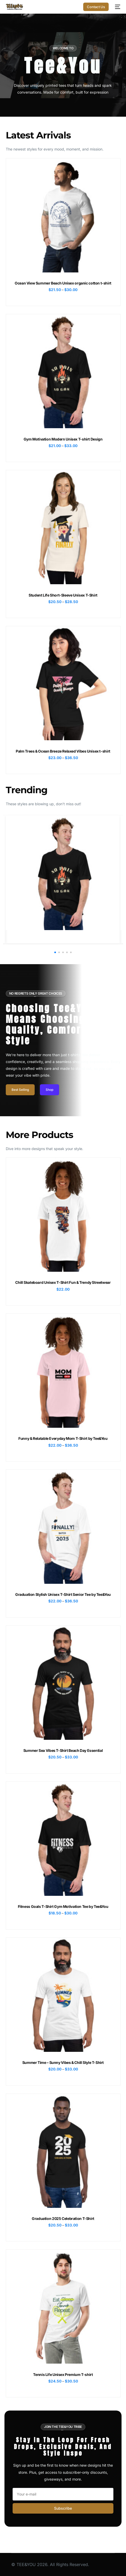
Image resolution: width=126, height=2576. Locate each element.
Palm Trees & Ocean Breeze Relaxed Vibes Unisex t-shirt (63, 751)
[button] (55, 952)
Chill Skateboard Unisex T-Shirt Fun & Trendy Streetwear (63, 1282)
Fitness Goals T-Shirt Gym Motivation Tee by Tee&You (63, 1906)
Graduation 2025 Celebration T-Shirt (63, 2218)
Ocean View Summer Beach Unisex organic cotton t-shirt (63, 283)
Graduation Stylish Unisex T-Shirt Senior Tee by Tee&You (63, 1594)
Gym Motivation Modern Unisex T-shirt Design (63, 439)
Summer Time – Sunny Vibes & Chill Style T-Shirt (63, 2062)
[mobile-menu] (117, 7)
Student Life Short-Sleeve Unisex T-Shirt (63, 595)
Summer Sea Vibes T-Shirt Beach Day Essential (63, 1750)
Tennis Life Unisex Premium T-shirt (63, 2374)
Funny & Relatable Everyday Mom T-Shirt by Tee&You (62, 1438)
